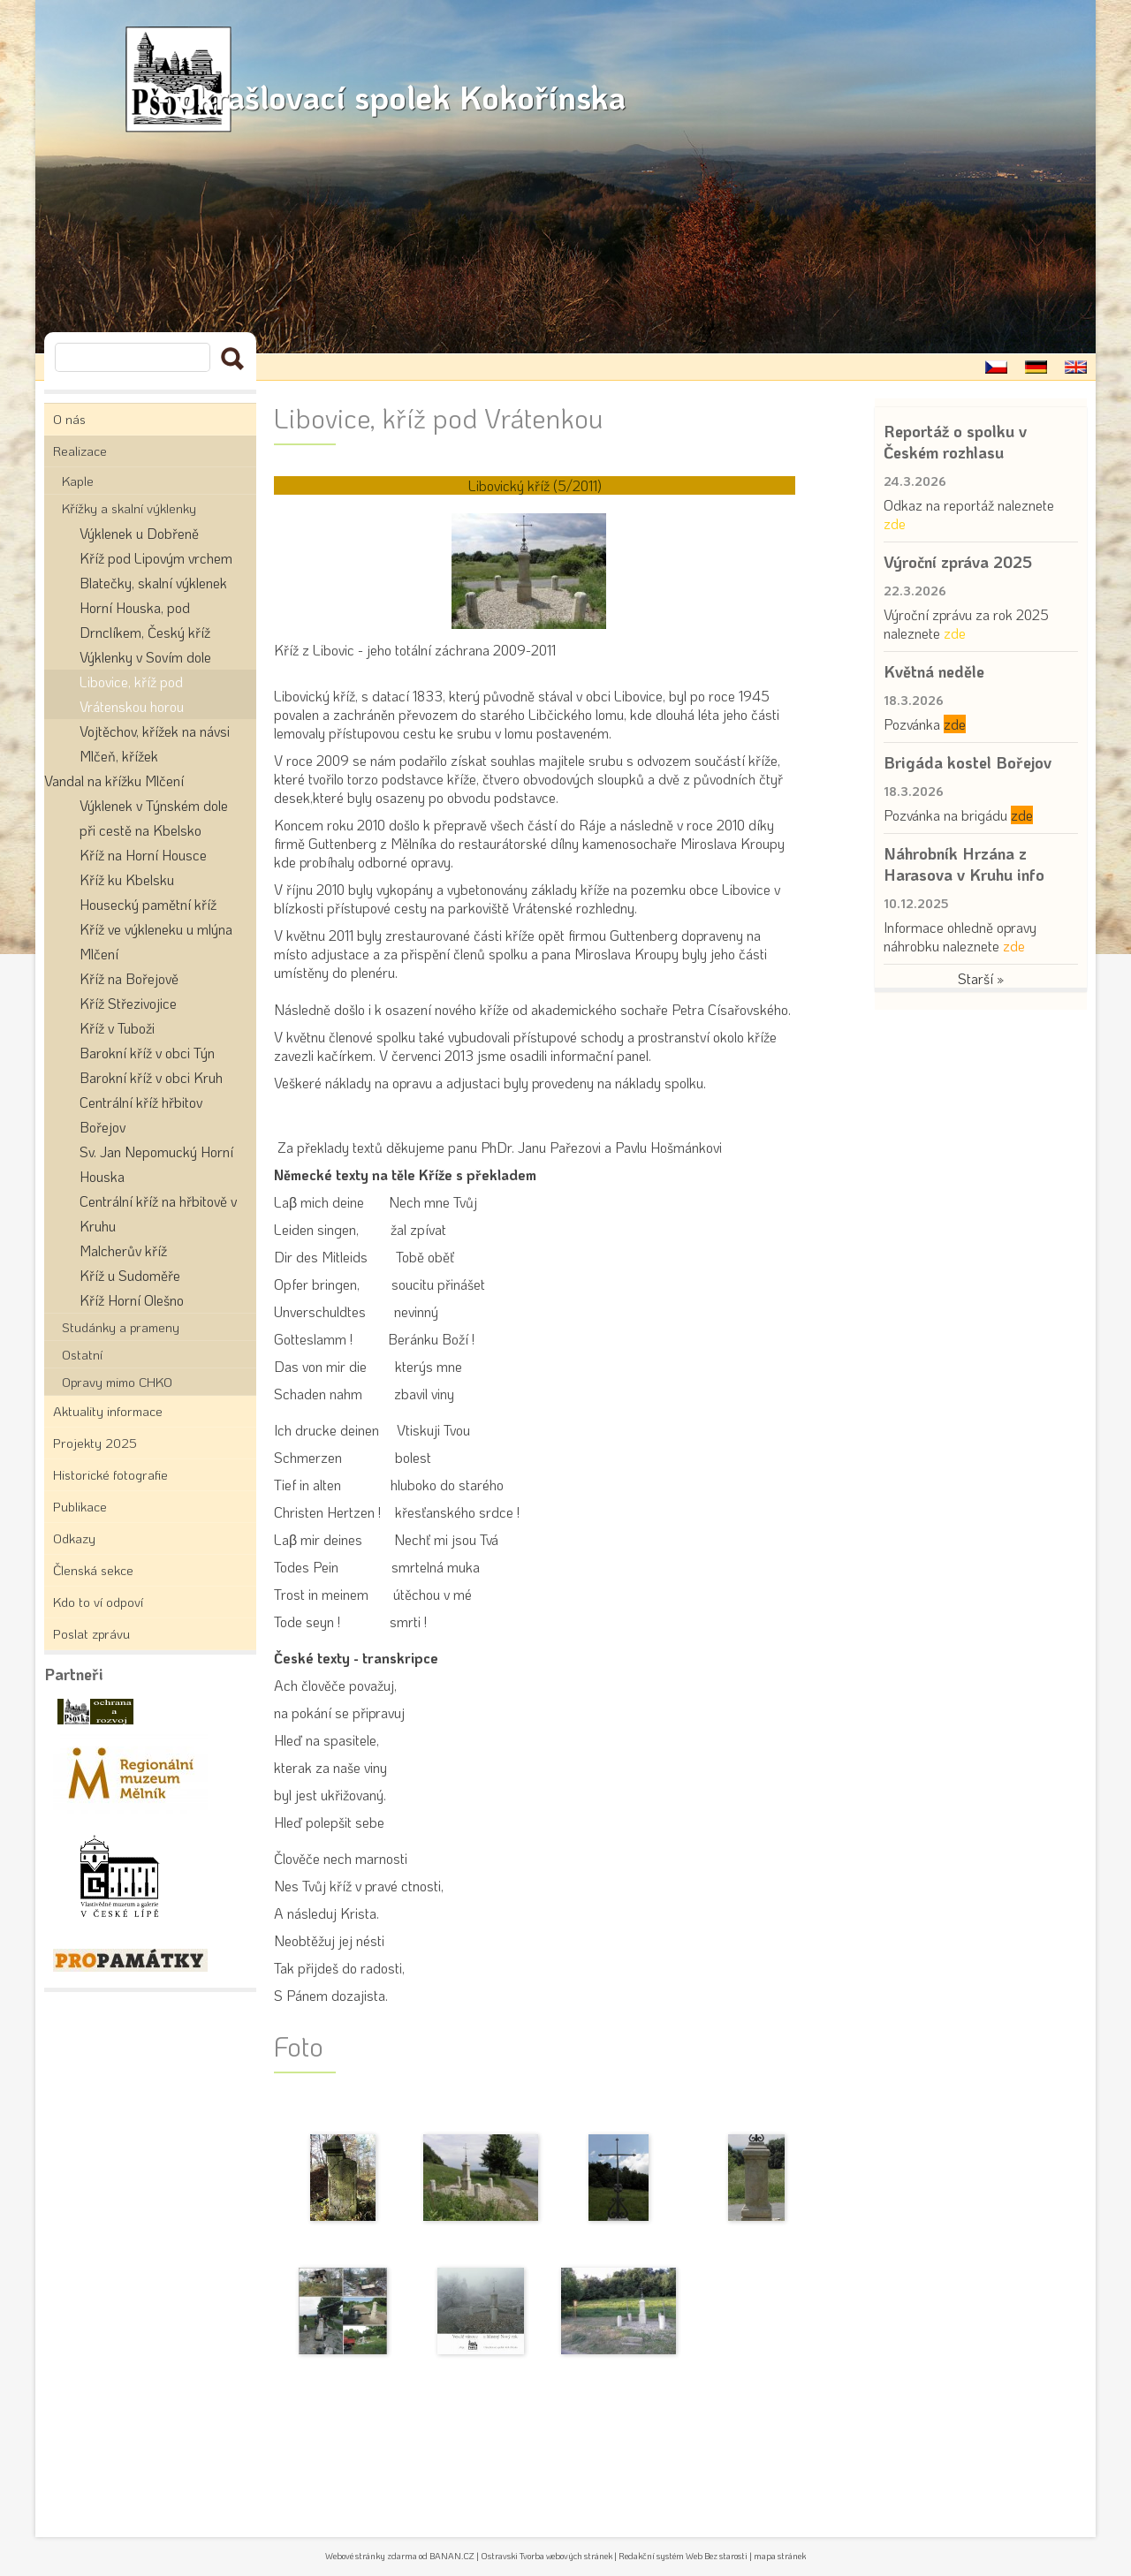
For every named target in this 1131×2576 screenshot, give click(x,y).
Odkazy (74, 1538)
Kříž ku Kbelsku (127, 879)
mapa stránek (780, 2556)
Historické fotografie (110, 1474)
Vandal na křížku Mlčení (114, 780)
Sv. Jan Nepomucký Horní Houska (156, 1164)
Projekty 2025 (95, 1442)
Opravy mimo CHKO (117, 1381)
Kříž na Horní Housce (143, 854)
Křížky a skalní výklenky (129, 508)
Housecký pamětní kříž (148, 904)
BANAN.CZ (451, 2556)
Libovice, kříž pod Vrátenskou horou (132, 694)
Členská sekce (93, 1570)
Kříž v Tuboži (117, 1028)
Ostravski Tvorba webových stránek (546, 2556)
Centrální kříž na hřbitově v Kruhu (158, 1213)
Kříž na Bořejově (129, 978)
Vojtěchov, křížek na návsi (155, 731)
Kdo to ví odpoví (98, 1601)
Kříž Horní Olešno (132, 1300)
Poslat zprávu (91, 1633)
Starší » (981, 978)
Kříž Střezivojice (128, 1003)
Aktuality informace (108, 1411)
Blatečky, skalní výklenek (153, 582)
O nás (69, 419)
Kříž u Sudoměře (130, 1275)
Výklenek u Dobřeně (139, 533)
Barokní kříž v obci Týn (147, 1052)
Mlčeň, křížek (119, 755)
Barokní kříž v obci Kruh (151, 1077)
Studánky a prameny (120, 1327)
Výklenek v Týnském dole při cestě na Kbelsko (154, 817)
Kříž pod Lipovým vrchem (156, 558)
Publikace (80, 1506)
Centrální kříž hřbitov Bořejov (141, 1114)
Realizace (80, 450)
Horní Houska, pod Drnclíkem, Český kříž (145, 619)
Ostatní (82, 1354)
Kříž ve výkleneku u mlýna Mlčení (156, 941)
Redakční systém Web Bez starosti (683, 2556)
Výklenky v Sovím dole (145, 657)
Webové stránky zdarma (371, 2556)
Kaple (78, 480)
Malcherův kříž (123, 1250)
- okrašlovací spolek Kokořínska (445, 80)
